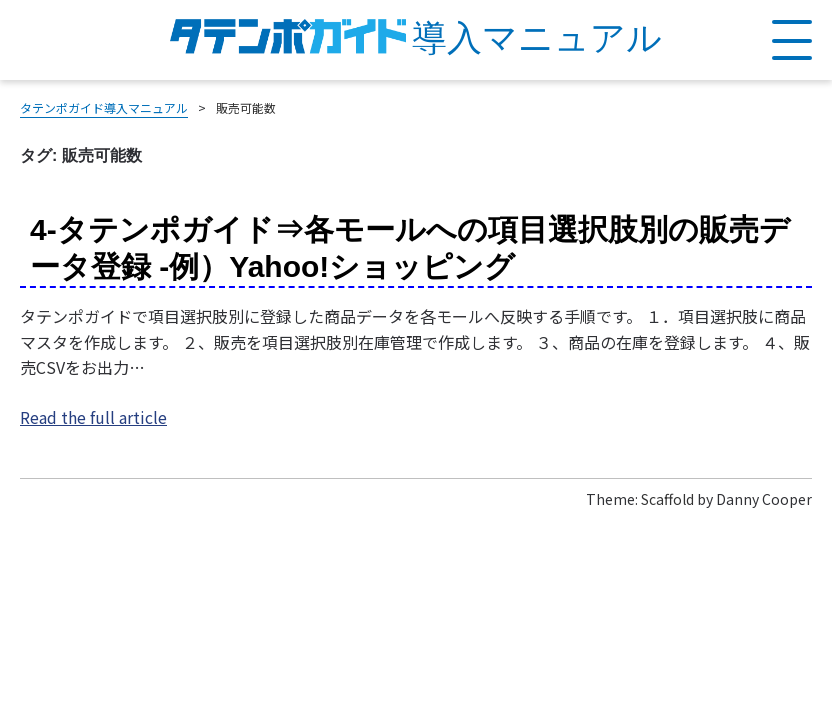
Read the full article (93, 417)
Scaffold (667, 499)
